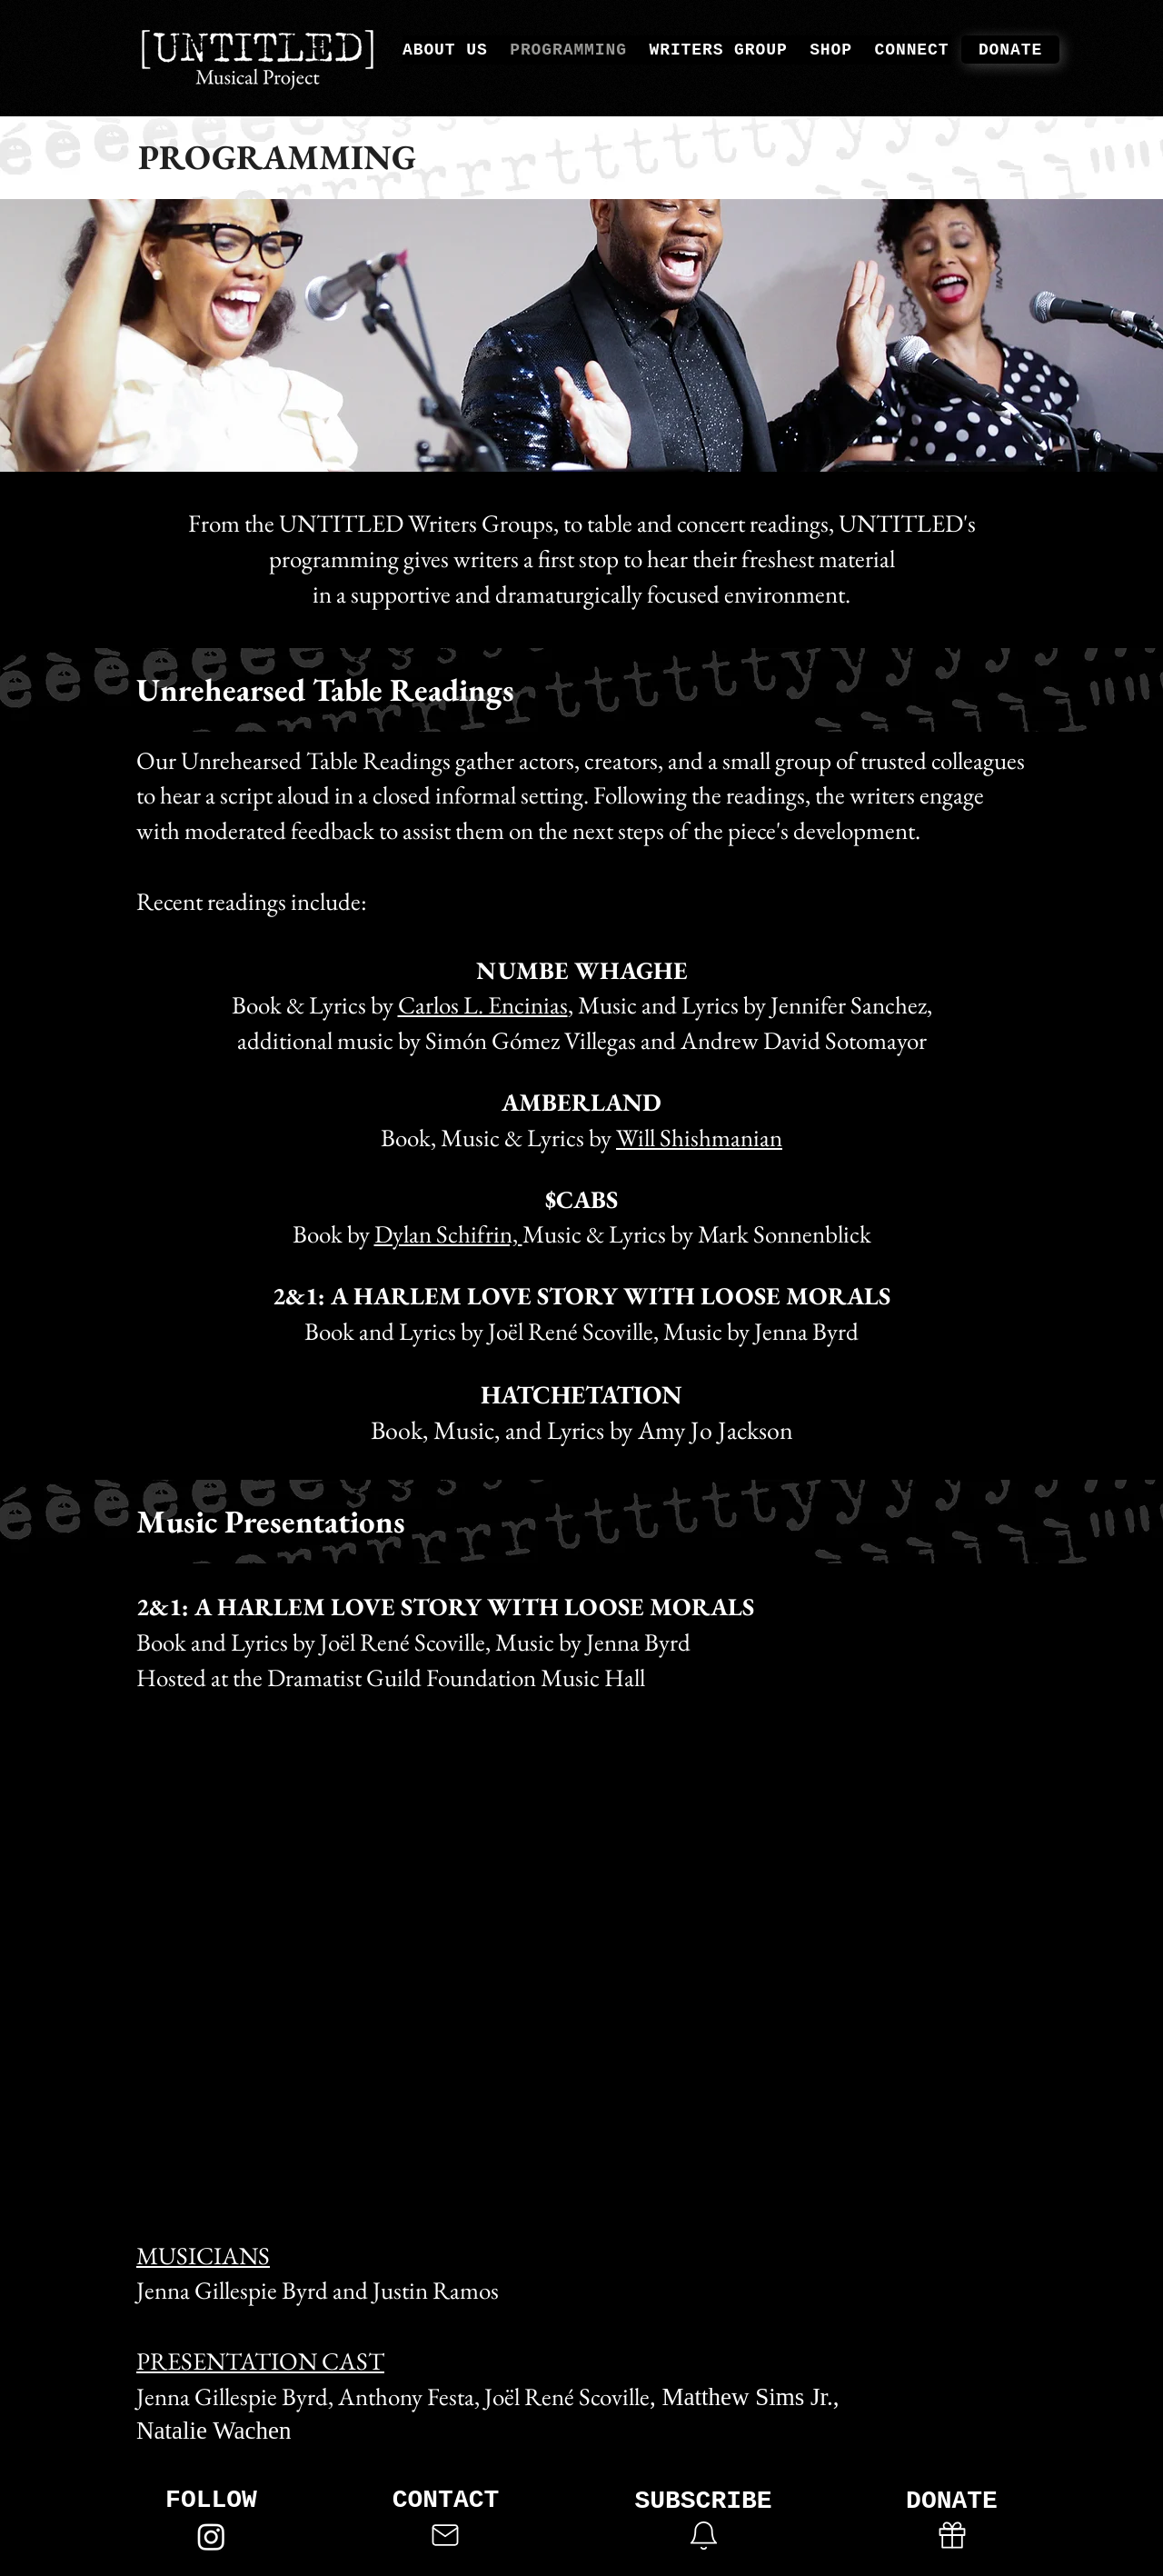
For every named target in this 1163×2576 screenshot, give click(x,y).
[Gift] (951, 2534)
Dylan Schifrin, (448, 1234)
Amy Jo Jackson (715, 1429)
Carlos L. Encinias (483, 1005)
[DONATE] (1010, 49)
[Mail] (445, 2535)
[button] (703, 2535)
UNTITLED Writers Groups (416, 523)
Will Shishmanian (699, 1137)
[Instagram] (211, 2536)
